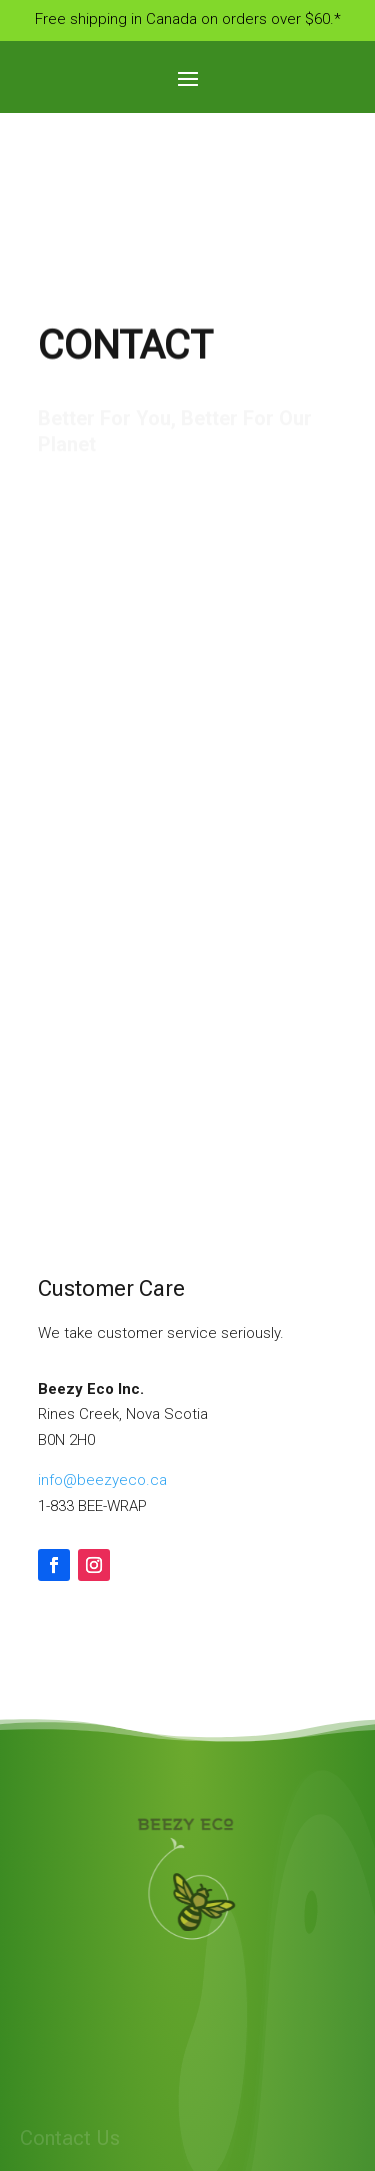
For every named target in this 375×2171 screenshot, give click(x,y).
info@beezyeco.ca (102, 1480)
